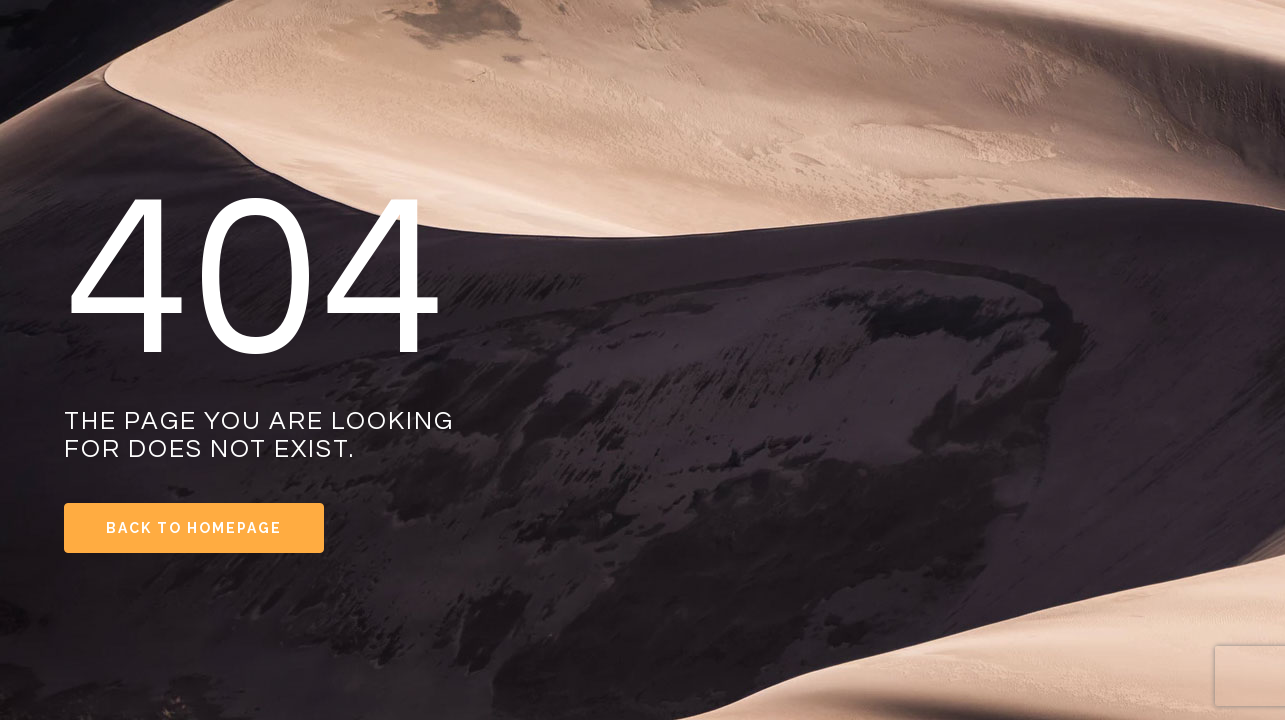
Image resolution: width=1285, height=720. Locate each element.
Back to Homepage (194, 528)
